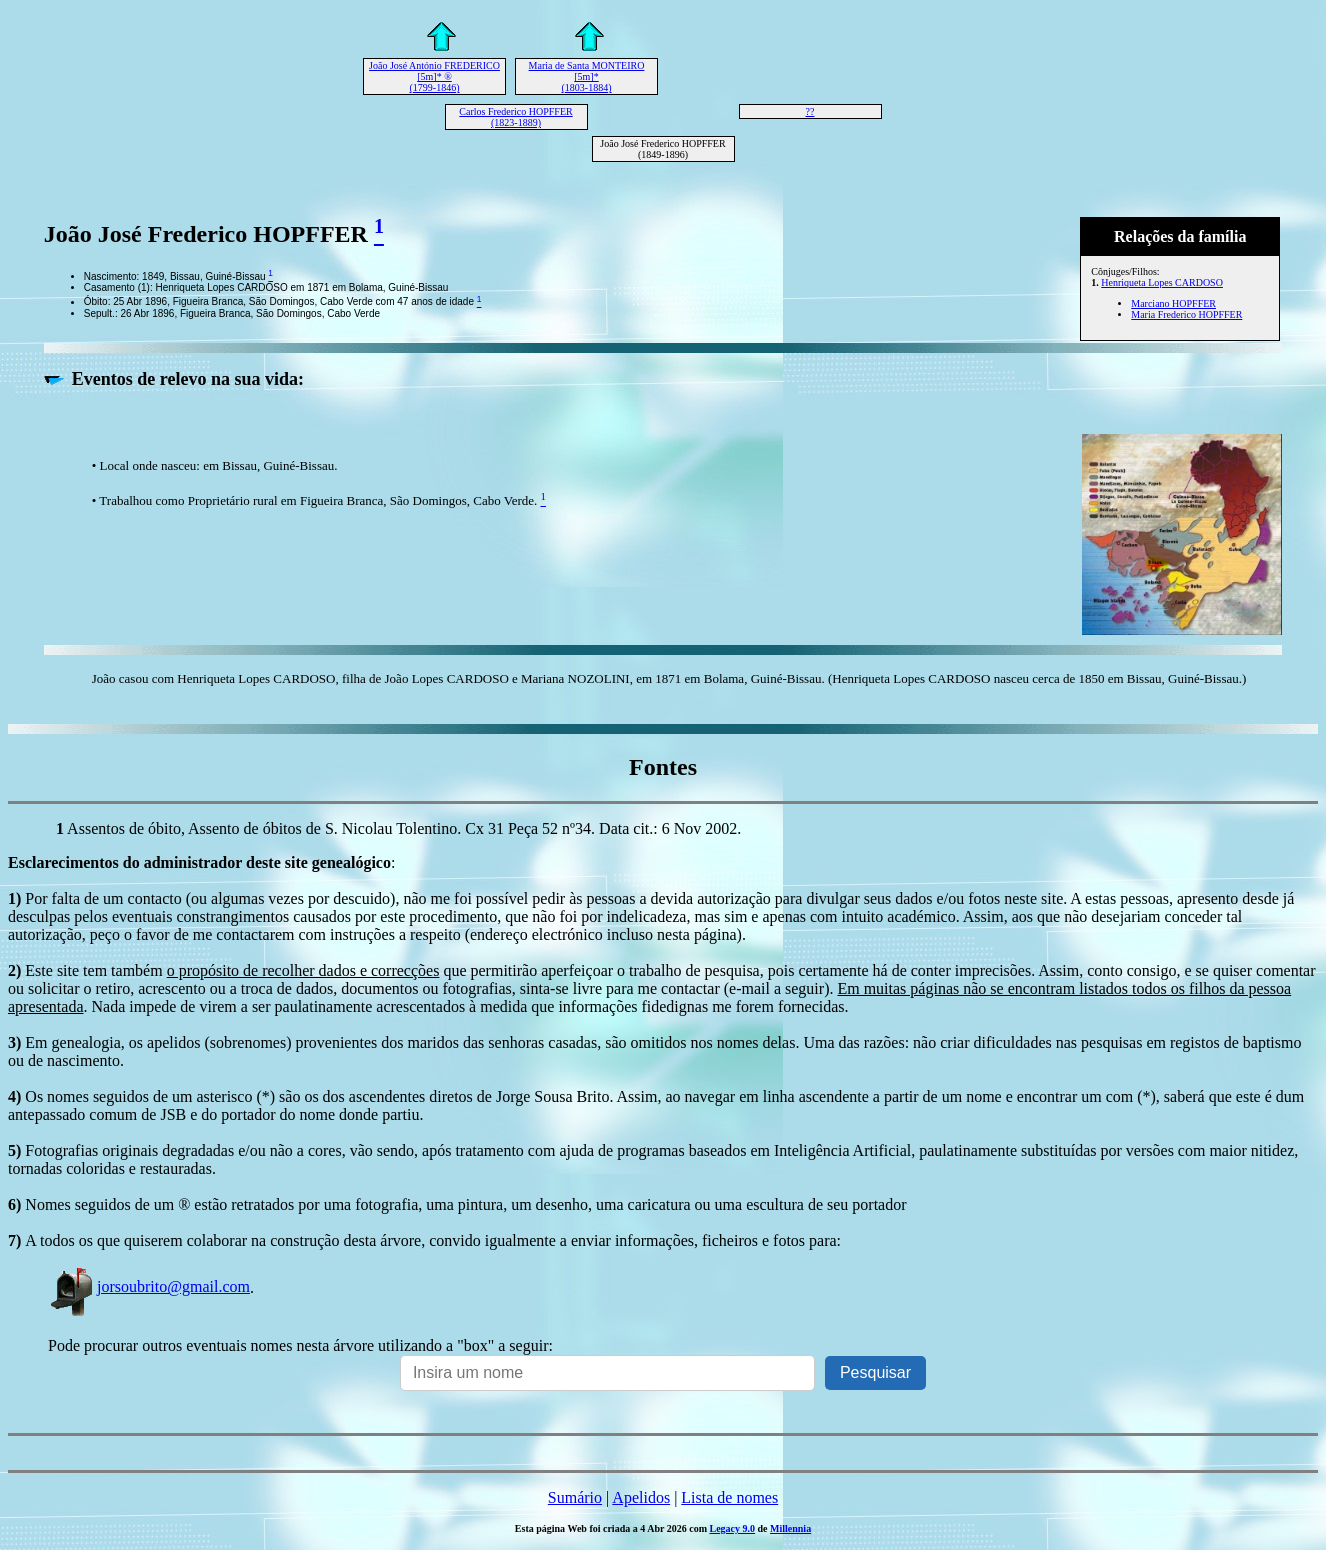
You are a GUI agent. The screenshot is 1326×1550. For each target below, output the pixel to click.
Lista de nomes (729, 1497)
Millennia (790, 1528)
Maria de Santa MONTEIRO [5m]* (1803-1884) (587, 76)
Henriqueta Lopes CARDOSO (1162, 282)
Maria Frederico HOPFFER (1186, 314)
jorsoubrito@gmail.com (149, 1286)
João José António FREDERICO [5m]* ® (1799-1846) (434, 76)
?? (810, 111)
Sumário (575, 1497)
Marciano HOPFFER (1173, 303)
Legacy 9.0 (732, 1528)
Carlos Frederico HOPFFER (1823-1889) (515, 117)
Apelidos (641, 1497)
